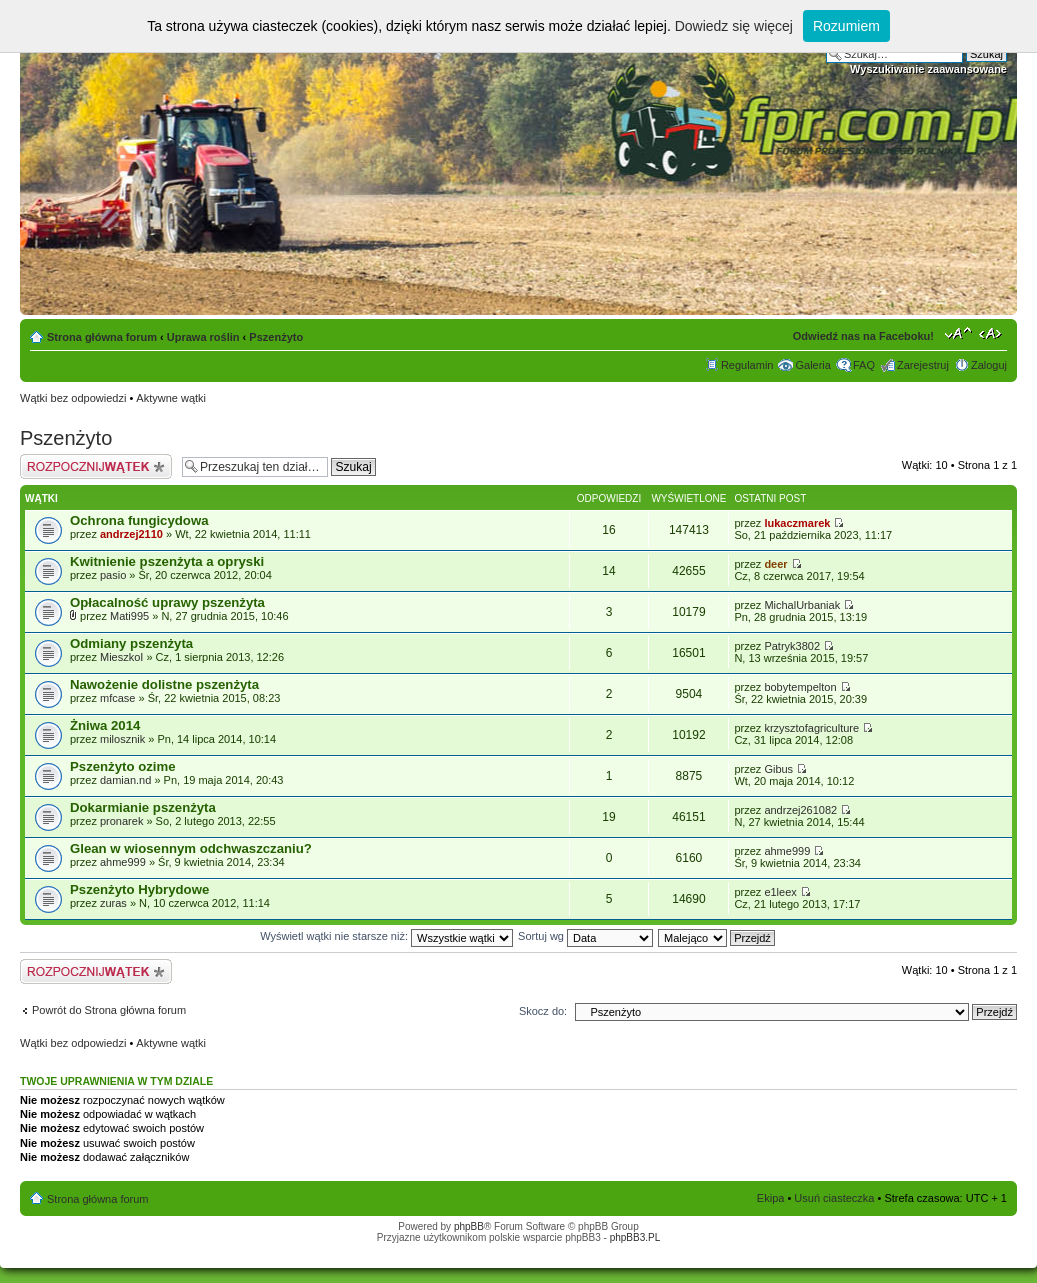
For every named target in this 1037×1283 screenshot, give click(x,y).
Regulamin (747, 365)
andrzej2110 (131, 534)
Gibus (778, 769)
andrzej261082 (800, 810)
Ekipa (771, 1198)
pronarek (121, 821)
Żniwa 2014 (105, 725)
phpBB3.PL (635, 1237)
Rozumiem (846, 26)
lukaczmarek (797, 523)
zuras (113, 903)
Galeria (812, 365)
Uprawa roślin (203, 337)
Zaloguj (989, 365)
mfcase (117, 698)
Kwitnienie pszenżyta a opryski (167, 561)
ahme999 (123, 862)
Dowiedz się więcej (734, 26)
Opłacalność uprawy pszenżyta (167, 602)
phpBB (469, 1226)
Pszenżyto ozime (123, 766)
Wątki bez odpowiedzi (73, 398)
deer (775, 564)
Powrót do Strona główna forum (109, 1010)
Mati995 (129, 616)
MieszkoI (121, 657)
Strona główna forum (102, 337)
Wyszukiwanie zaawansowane (928, 69)
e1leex (780, 892)
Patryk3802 (792, 646)
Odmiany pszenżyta (131, 643)
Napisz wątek (96, 466)
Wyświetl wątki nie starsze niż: (386, 936)
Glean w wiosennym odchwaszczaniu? (191, 848)
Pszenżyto (276, 337)
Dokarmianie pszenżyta (143, 807)
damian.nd (125, 780)
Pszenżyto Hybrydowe (139, 889)
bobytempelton (800, 687)
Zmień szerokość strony (992, 333)
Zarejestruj (923, 365)
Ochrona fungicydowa (139, 520)
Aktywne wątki (171, 398)
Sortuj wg (585, 936)
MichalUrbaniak (802, 605)
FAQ (864, 365)
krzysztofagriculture (811, 728)
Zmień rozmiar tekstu (958, 333)
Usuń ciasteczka (834, 1198)
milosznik (122, 739)
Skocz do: (543, 1011)
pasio (113, 575)
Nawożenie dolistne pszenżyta (164, 684)
